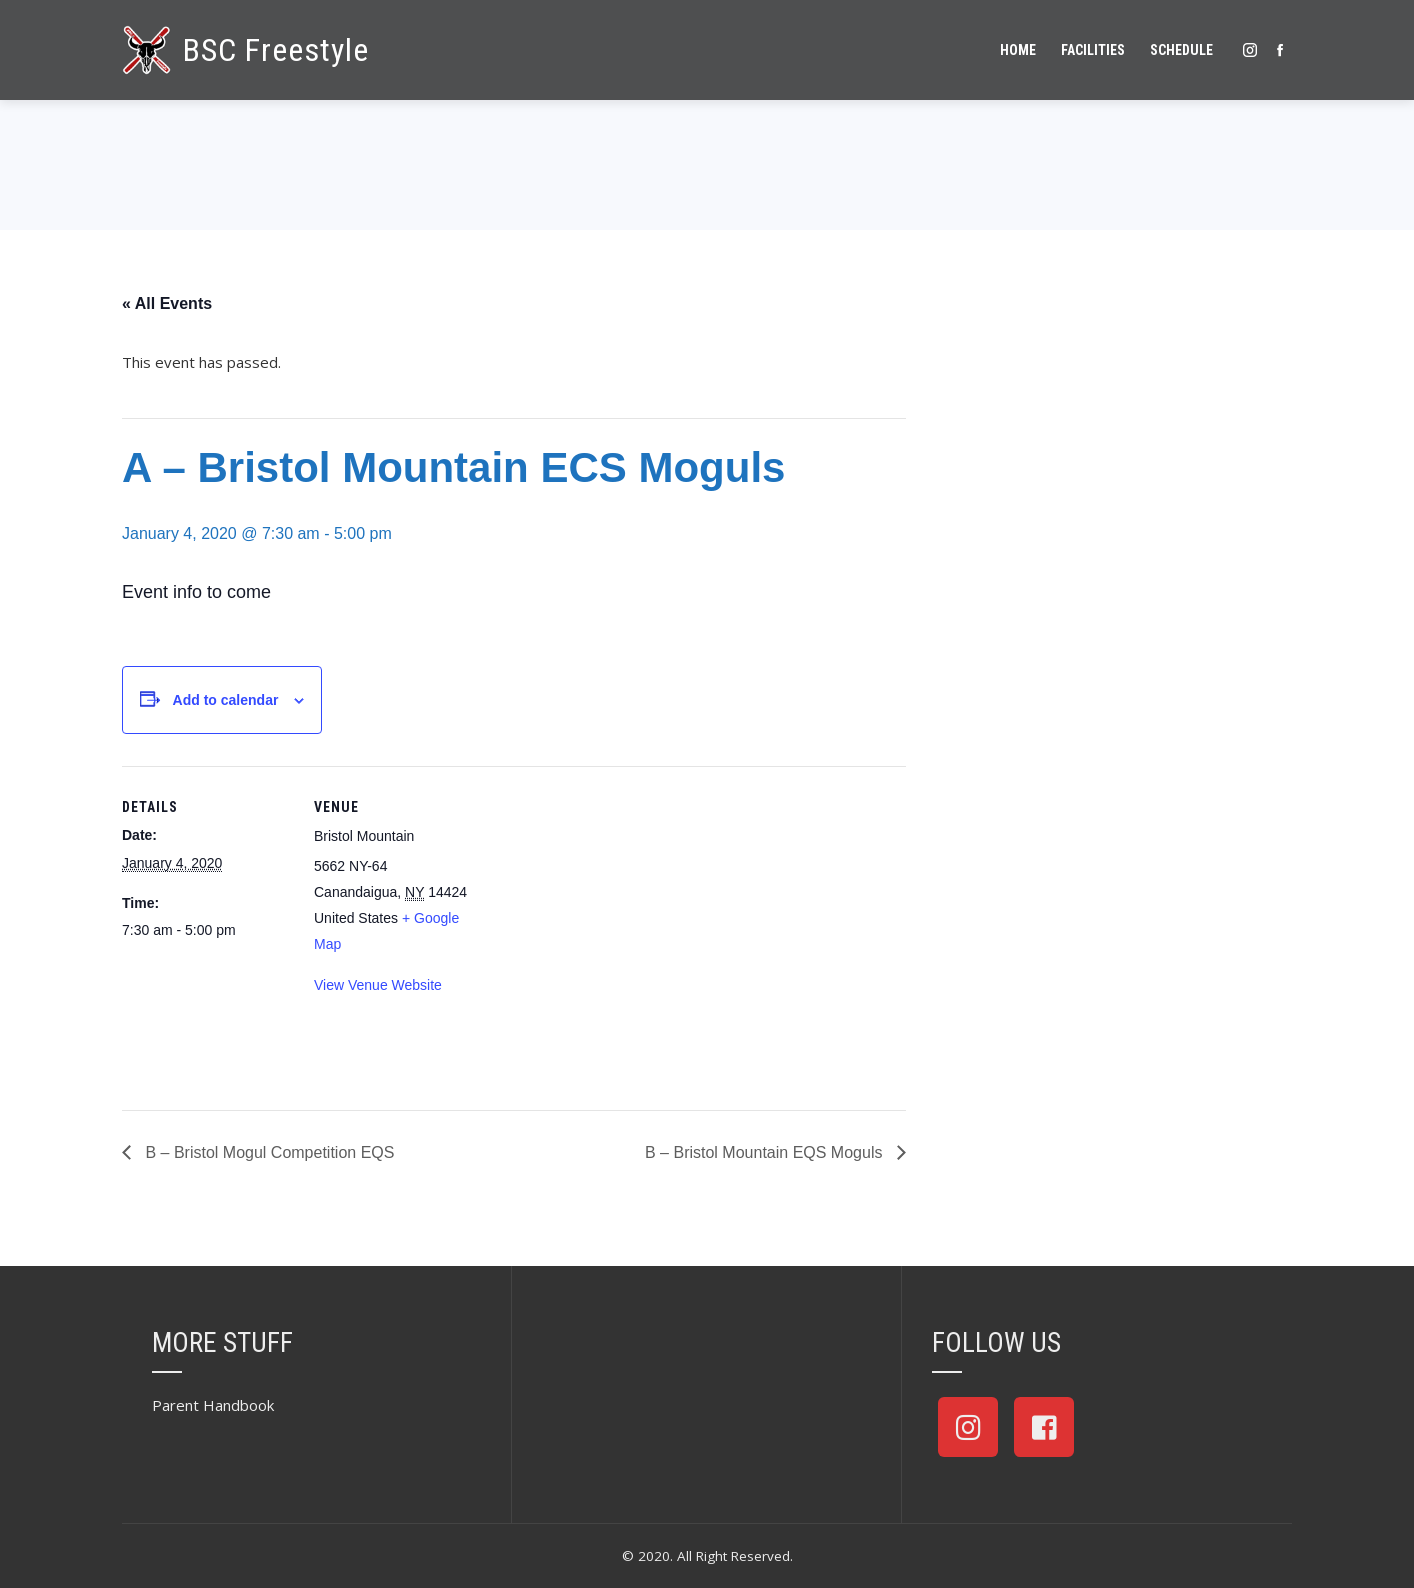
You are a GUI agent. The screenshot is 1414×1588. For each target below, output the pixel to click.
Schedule (1181, 50)
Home (1018, 50)
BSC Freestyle (276, 50)
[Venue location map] (611, 904)
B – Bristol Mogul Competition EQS (267, 1152)
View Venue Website (378, 985)
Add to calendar (226, 700)
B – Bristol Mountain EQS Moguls (766, 1152)
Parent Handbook (213, 1405)
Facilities (1093, 50)
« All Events (167, 303)
